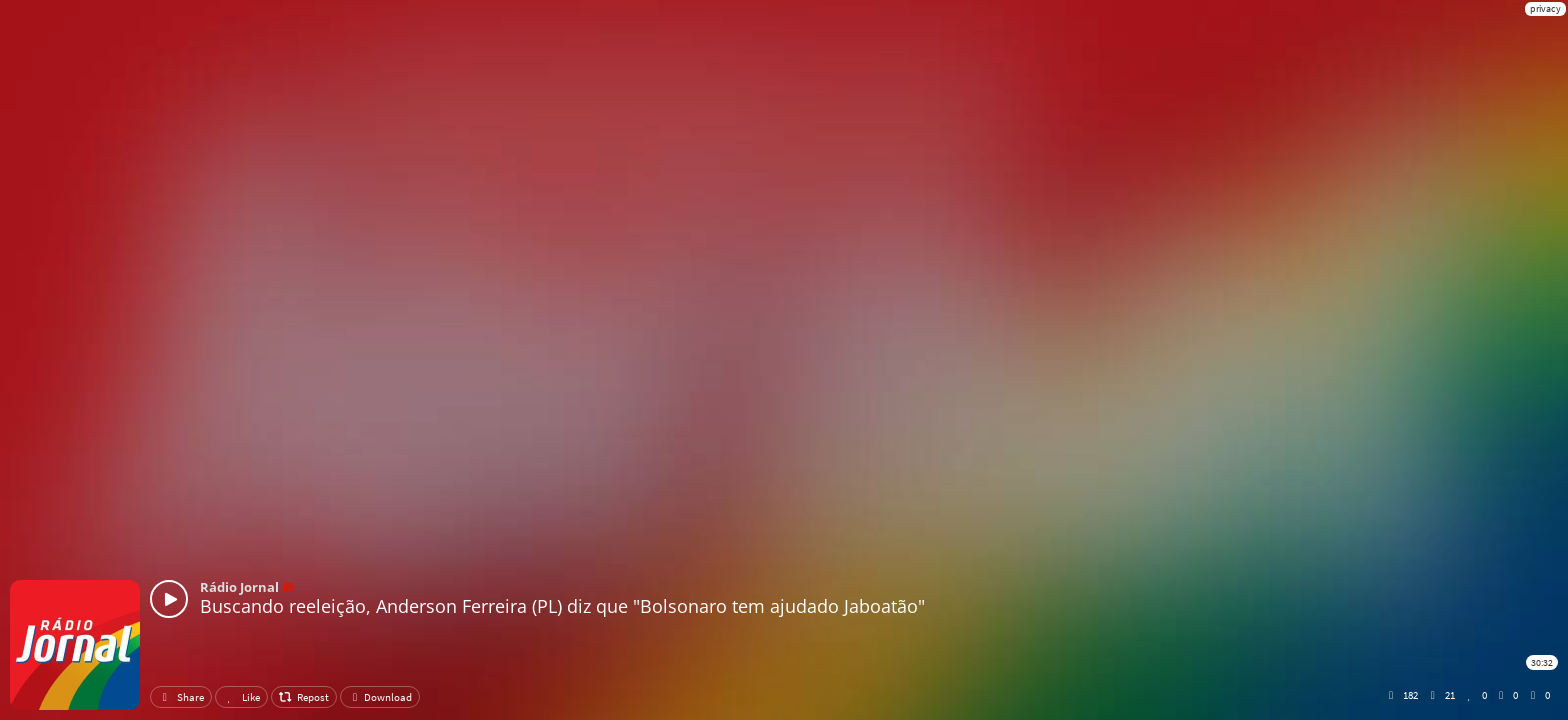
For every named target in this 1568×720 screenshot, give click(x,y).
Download (380, 697)
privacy (1545, 8)
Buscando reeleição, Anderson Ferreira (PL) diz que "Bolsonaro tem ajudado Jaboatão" (562, 606)
